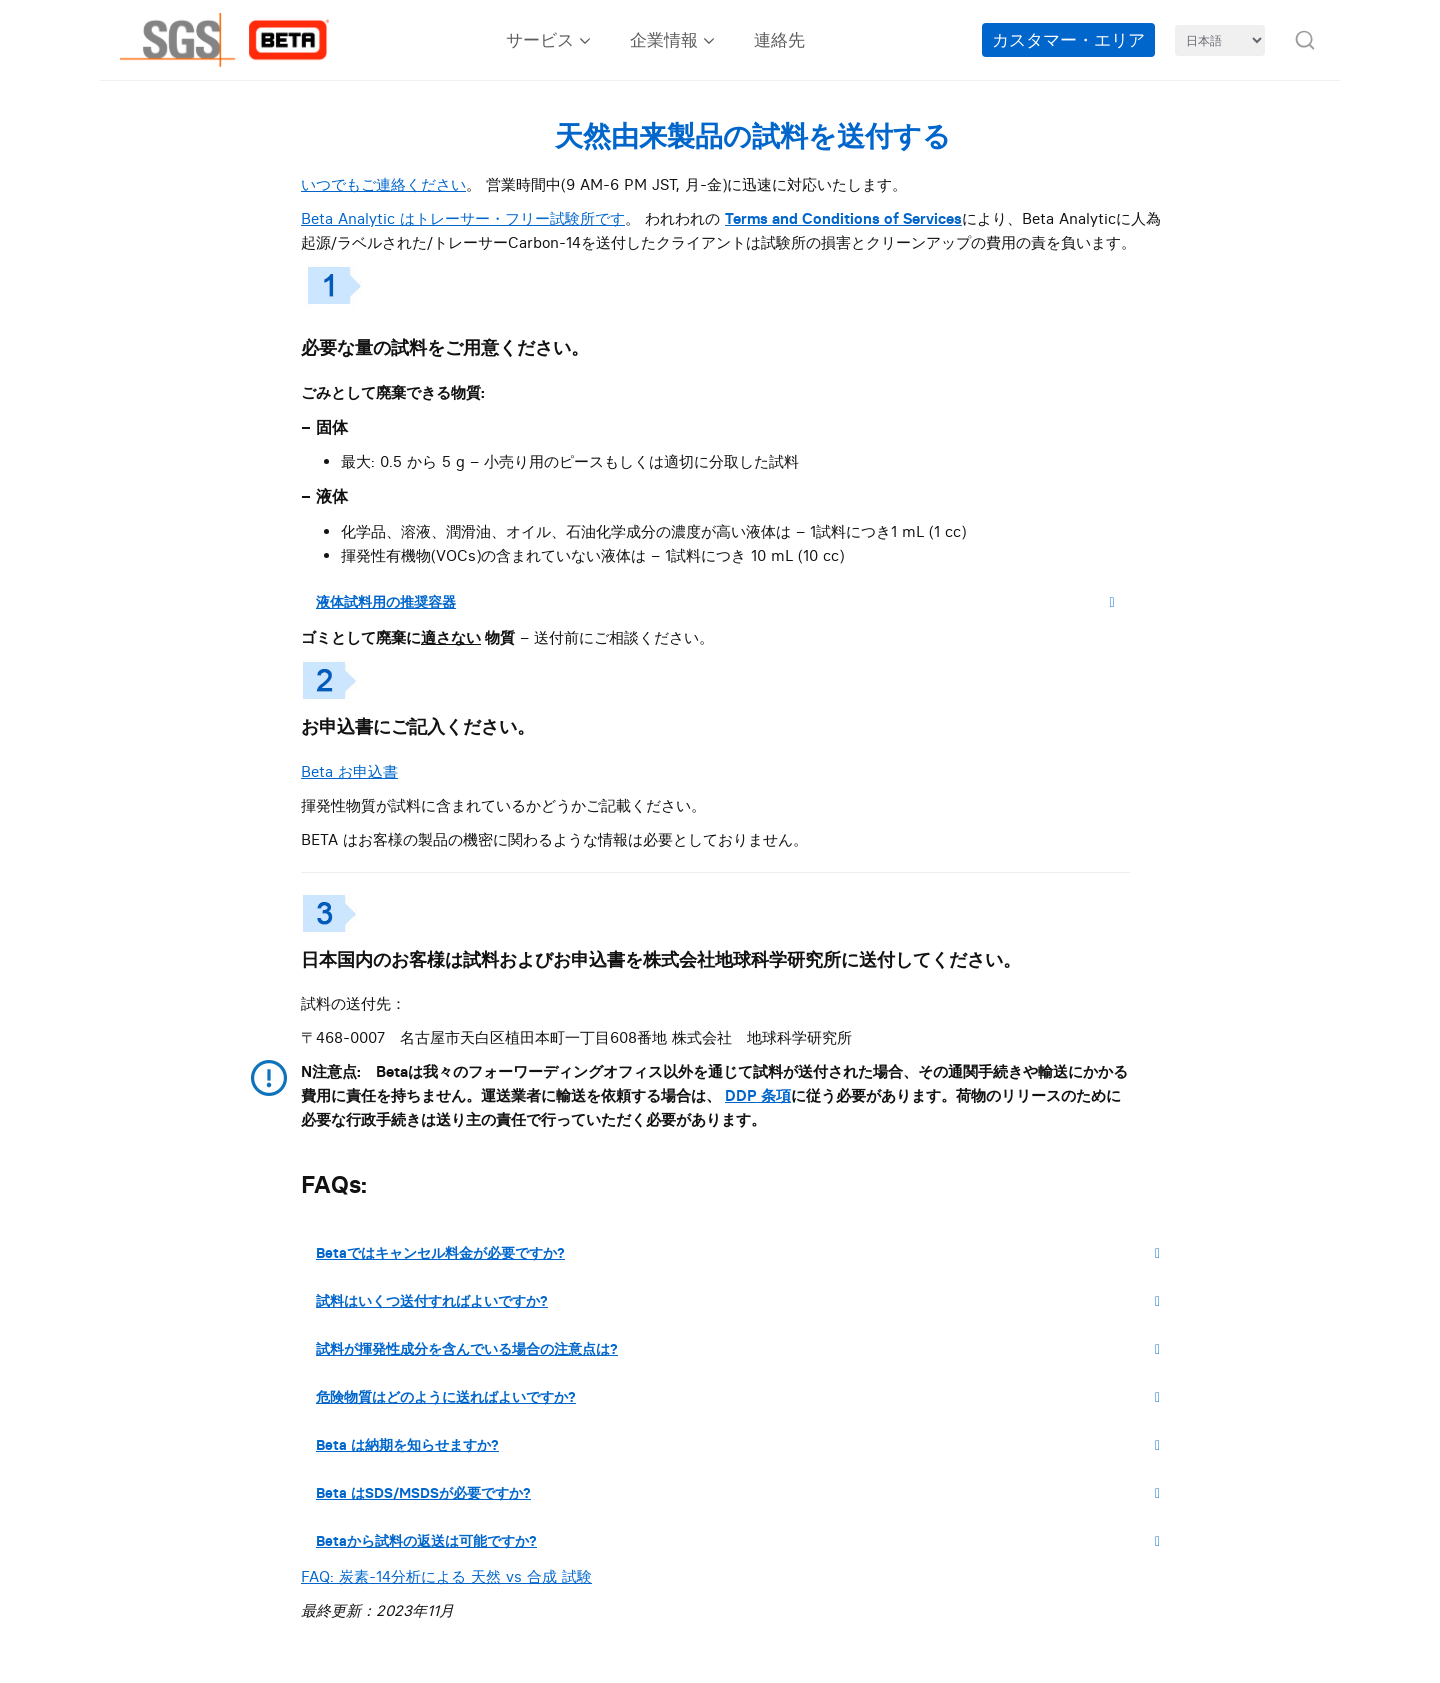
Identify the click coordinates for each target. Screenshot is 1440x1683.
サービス (540, 39)
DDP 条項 (758, 1095)
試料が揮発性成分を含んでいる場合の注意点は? (745, 1349)
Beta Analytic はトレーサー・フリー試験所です (463, 218)
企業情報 (664, 39)
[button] (1305, 40)
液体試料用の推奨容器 (723, 602)
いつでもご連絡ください (383, 184)
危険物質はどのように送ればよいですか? (745, 1397)
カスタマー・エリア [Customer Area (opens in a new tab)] (1068, 39)
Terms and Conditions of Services (843, 218)
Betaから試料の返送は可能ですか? (745, 1541)
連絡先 (779, 39)
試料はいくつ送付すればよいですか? (745, 1301)
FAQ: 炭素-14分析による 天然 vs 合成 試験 (446, 1576)
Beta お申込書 (349, 771)
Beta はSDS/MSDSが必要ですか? (745, 1493)
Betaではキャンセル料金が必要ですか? (745, 1253)
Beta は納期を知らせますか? (745, 1445)
